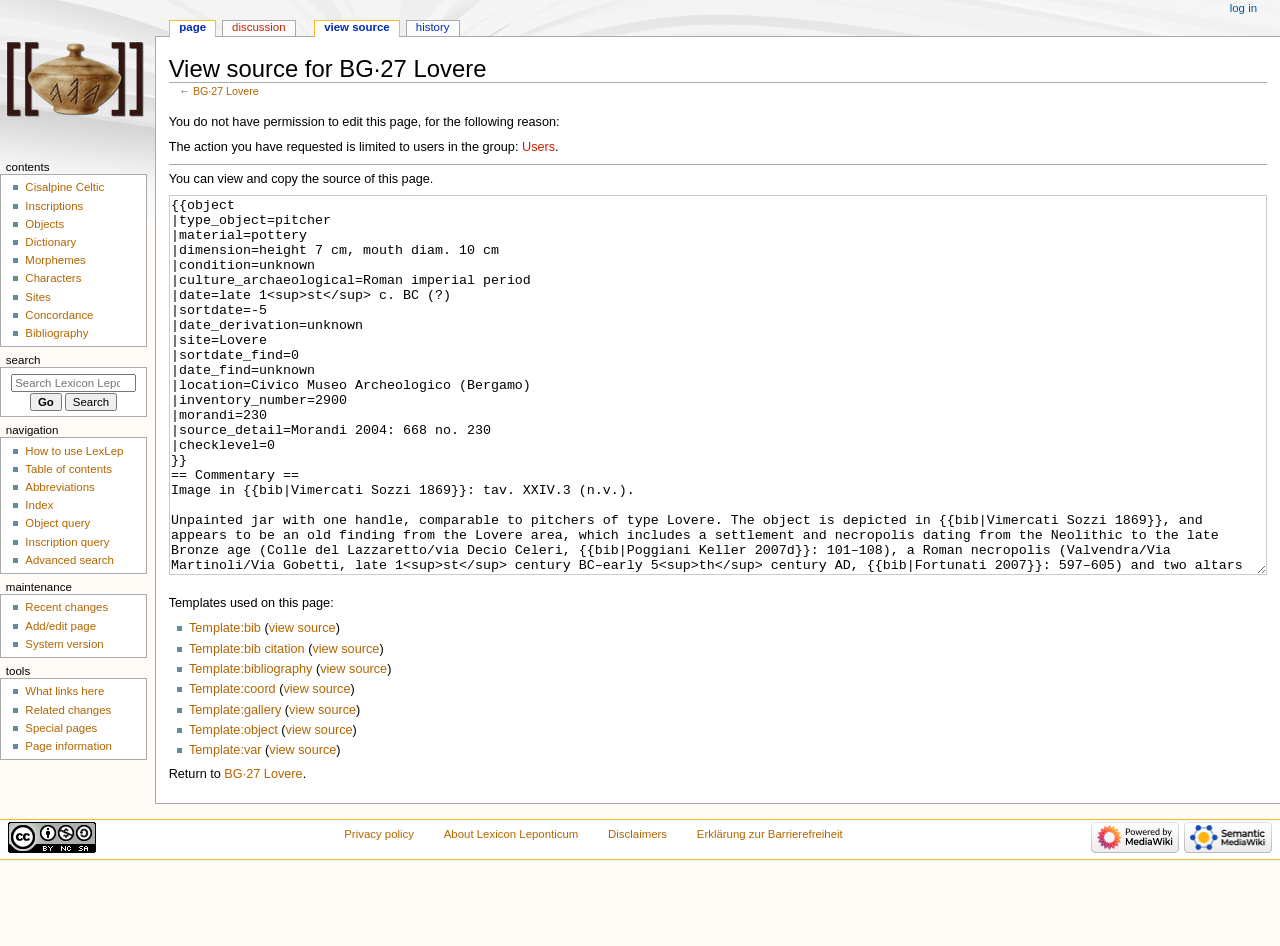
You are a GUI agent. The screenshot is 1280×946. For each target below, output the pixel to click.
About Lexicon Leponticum (511, 909)
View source (357, 27)
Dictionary (50, 242)
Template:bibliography (250, 744)
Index (39, 505)
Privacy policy (379, 909)
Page (192, 27)
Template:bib (225, 703)
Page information (68, 746)
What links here (64, 691)
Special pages (61, 728)
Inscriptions (54, 206)
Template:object (233, 805)
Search (23, 360)
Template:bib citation (247, 724)
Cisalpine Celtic (64, 187)
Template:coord (232, 764)
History (433, 27)
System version (64, 644)
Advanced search (69, 560)
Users (538, 147)
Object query (57, 523)
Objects (44, 224)
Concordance (59, 315)
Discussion (258, 27)
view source (302, 703)
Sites (37, 297)
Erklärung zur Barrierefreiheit (770, 909)
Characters (53, 278)
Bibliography (56, 333)
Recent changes (66, 607)
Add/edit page (60, 626)
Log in (1243, 8)
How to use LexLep (74, 451)
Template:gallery (235, 785)
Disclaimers (637, 909)
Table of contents (68, 469)
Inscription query (67, 542)
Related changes (68, 710)
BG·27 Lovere (226, 91)
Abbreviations (59, 487)
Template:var (225, 825)
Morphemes (55, 260)
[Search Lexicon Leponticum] (73, 383)
